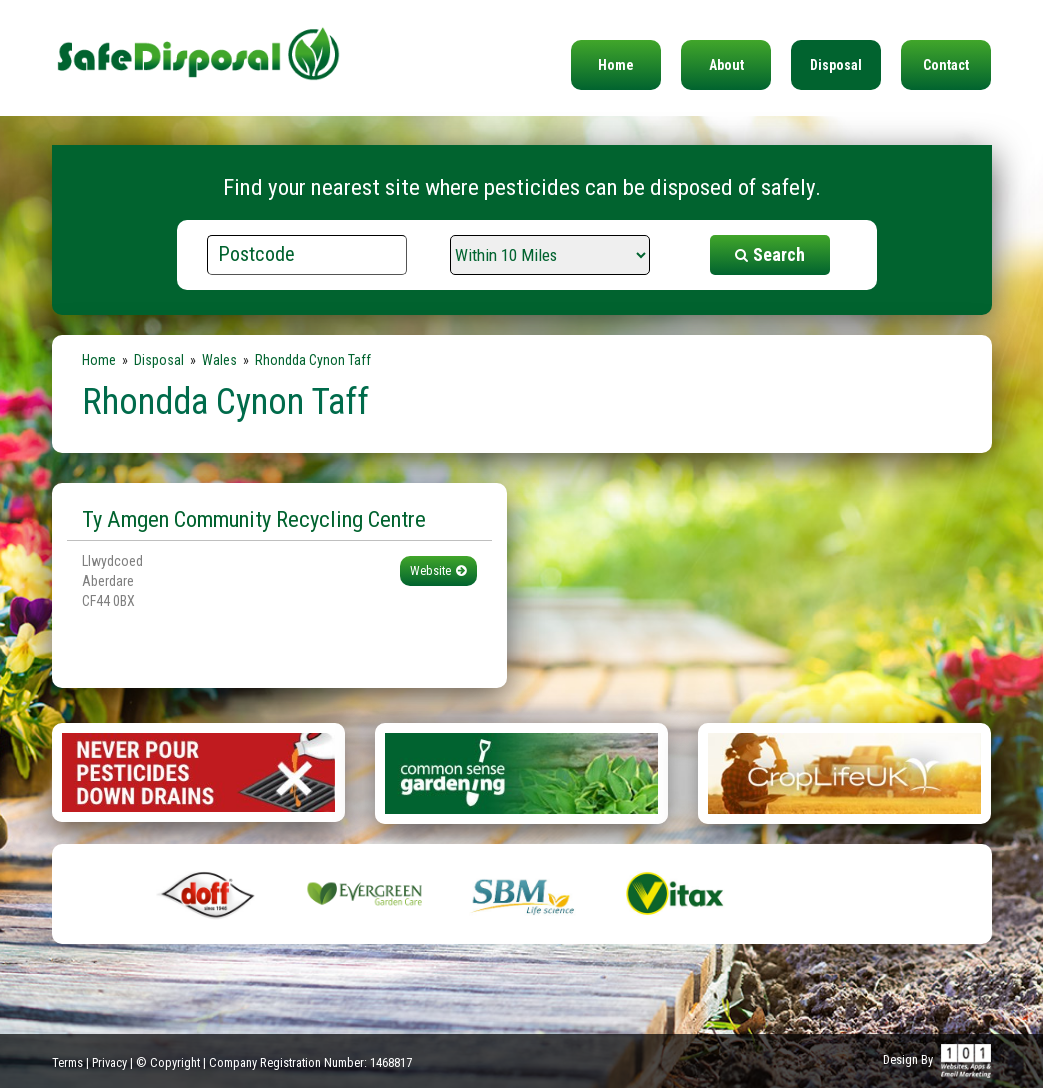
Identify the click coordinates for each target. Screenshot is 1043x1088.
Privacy (109, 1062)
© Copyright (168, 1062)
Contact (946, 65)
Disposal (836, 65)
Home (616, 65)
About (726, 65)
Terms (67, 1062)
